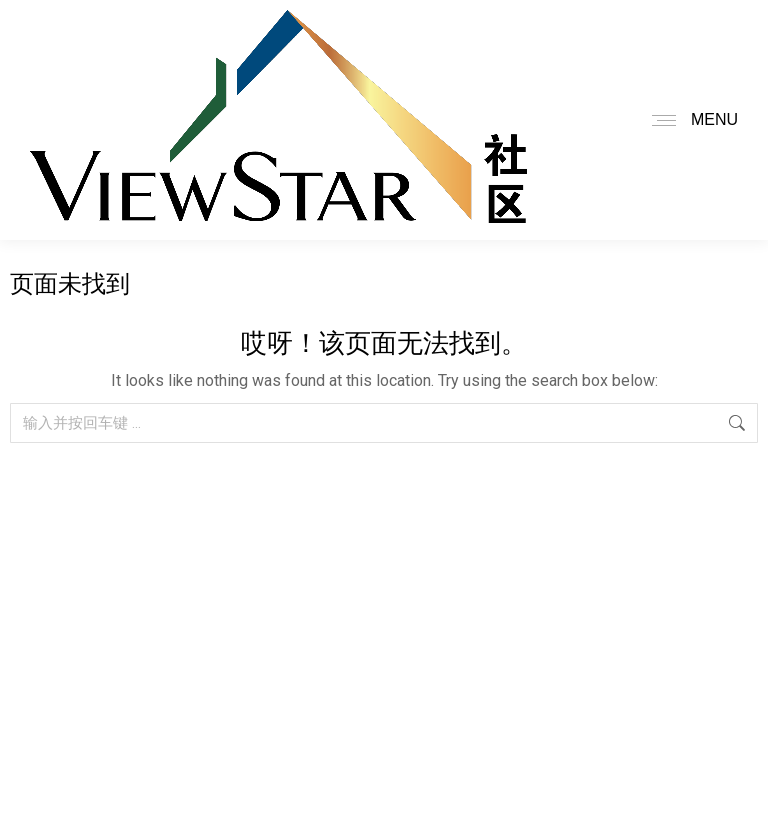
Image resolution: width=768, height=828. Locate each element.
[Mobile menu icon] (690, 120)
